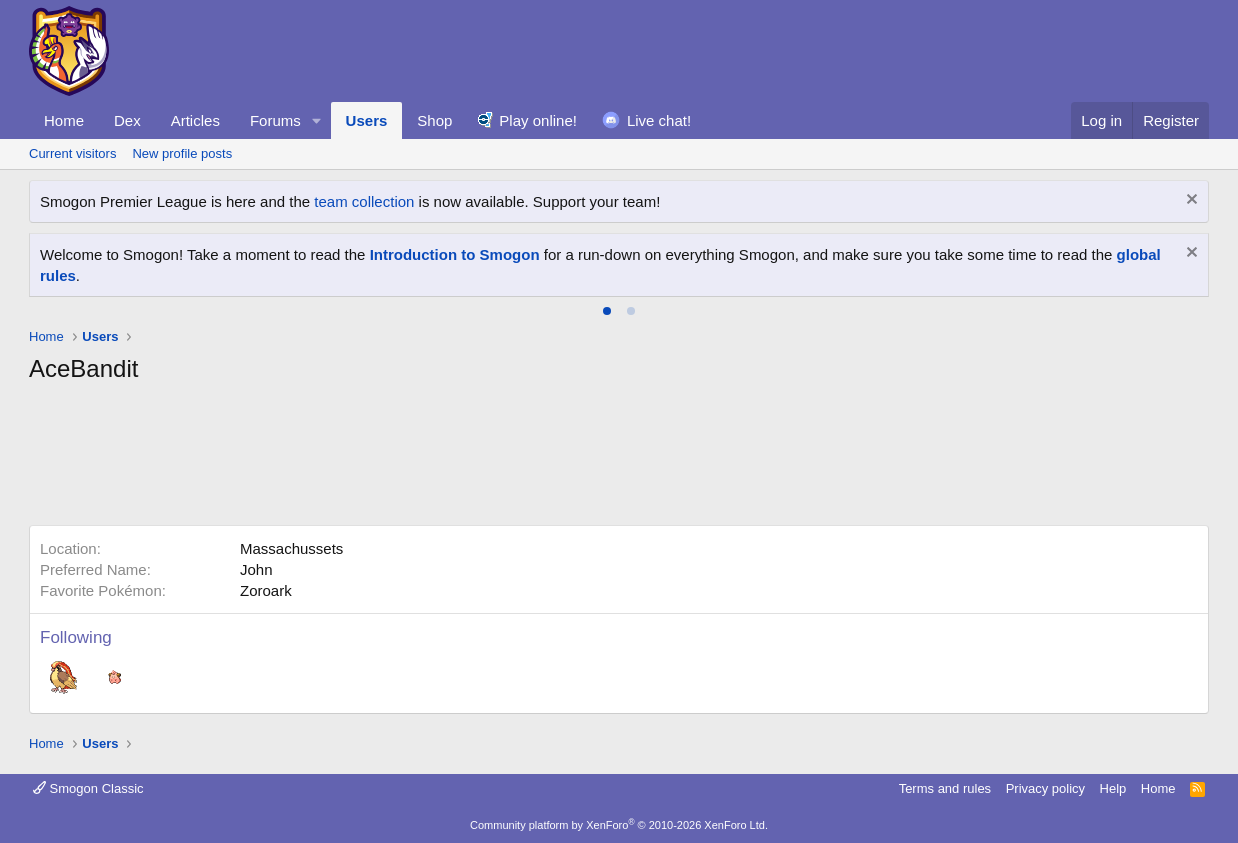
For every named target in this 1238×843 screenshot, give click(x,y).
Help (1113, 788)
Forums (275, 120)
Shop (434, 120)
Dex (127, 120)
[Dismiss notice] (1189, 201)
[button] (317, 120)
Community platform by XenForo (619, 825)
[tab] (607, 311)
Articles (195, 120)
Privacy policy (1045, 788)
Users (367, 120)
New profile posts (182, 153)
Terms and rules (945, 788)
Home (64, 120)
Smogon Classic (88, 788)
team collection (364, 201)
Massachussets (291, 548)
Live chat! (659, 120)
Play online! (538, 120)
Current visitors (72, 153)
